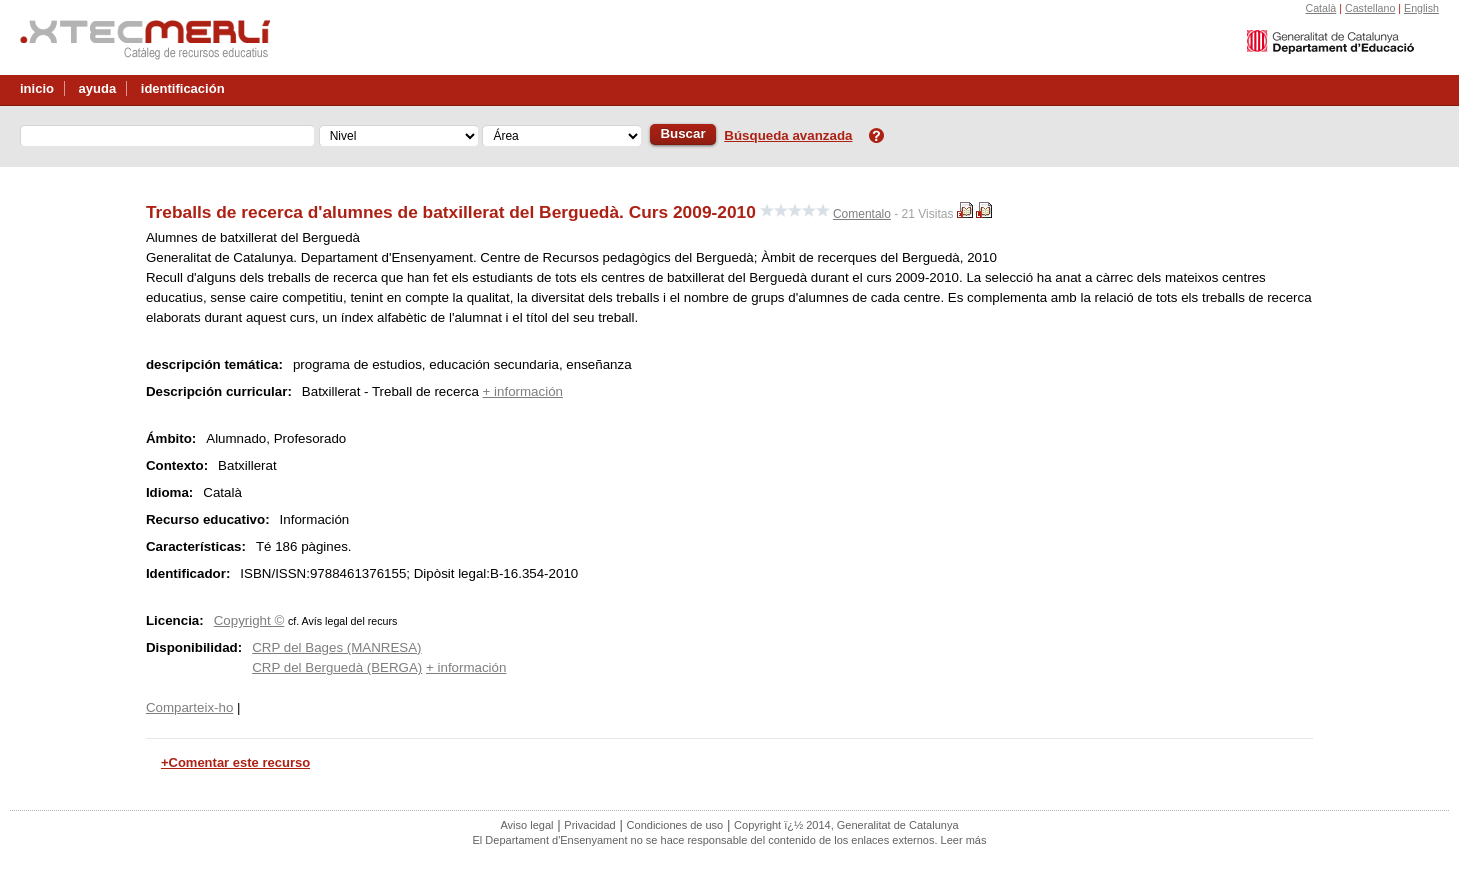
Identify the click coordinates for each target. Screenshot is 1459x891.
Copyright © (249, 620)
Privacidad (589, 825)
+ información (523, 391)
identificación (183, 88)
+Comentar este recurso (235, 762)
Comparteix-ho (189, 707)
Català (1320, 8)
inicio (37, 88)
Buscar (682, 133)
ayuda (98, 88)
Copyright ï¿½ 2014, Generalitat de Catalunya (846, 825)
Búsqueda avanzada (788, 135)
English (1421, 8)
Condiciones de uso (675, 825)
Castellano (1370, 8)
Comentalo (862, 214)
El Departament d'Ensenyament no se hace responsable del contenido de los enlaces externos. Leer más (730, 840)
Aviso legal (526, 825)
